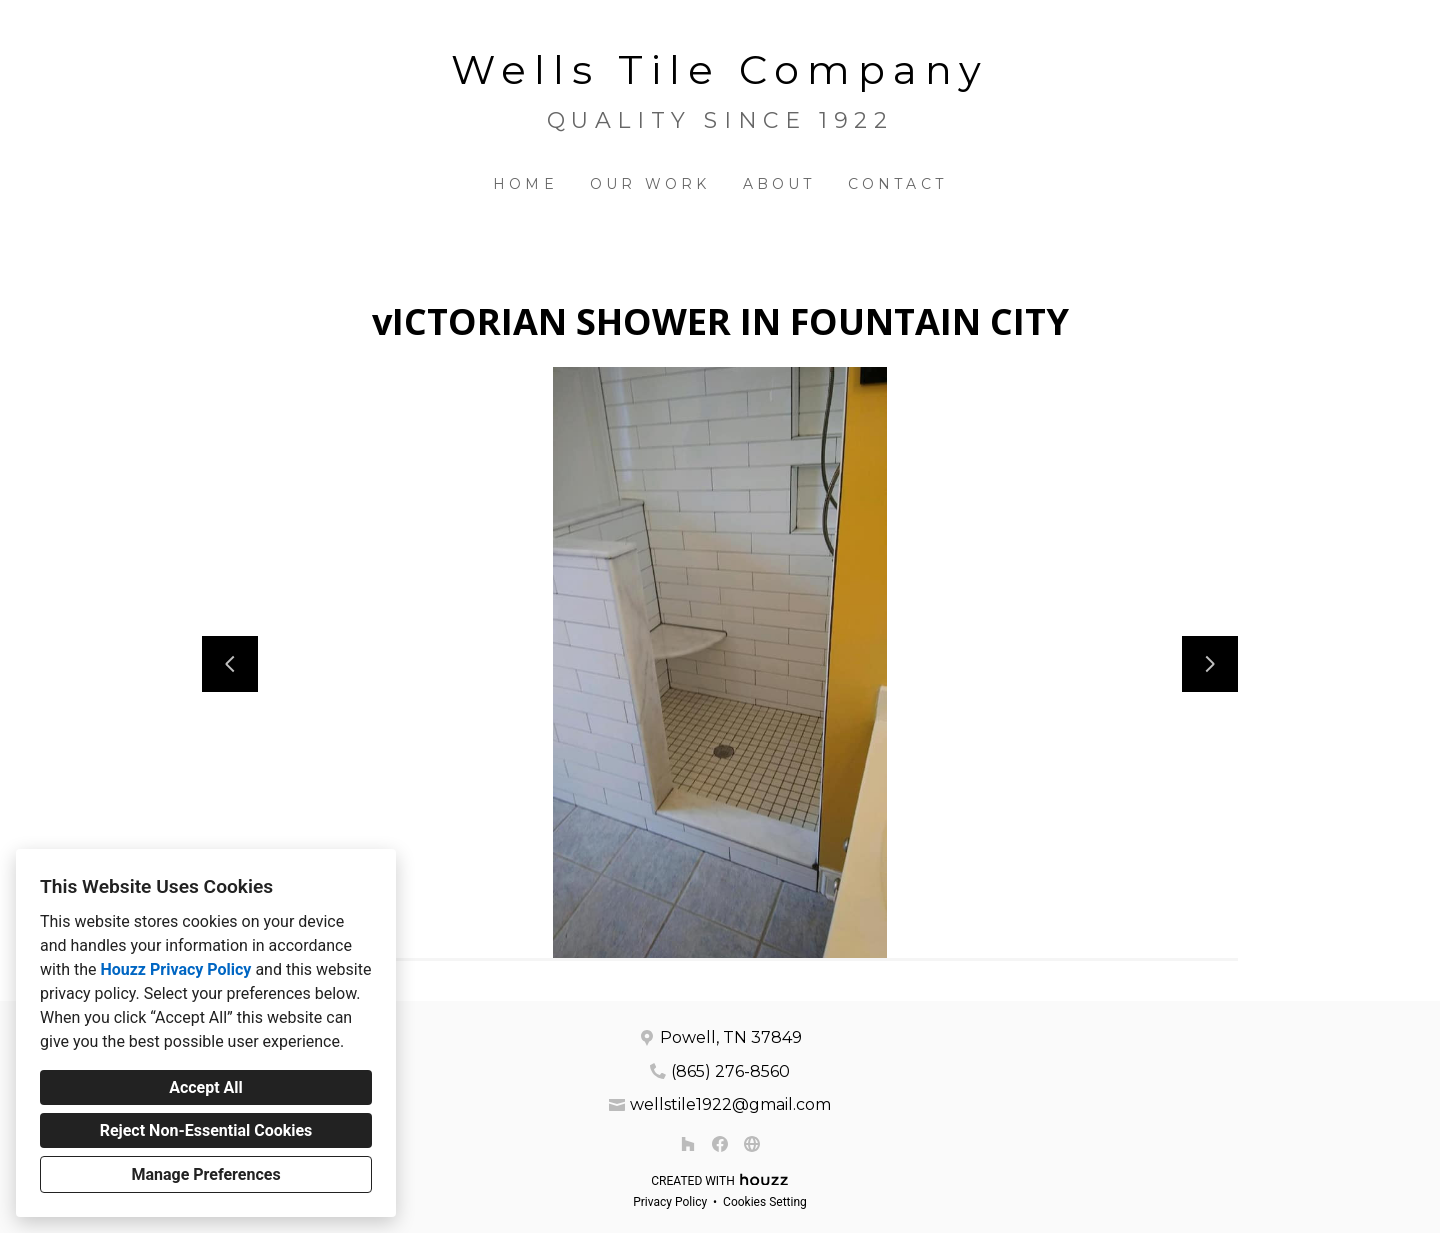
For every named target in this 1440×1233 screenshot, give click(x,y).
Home (525, 184)
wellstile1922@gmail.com (730, 1104)
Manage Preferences (205, 1174)
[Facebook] (720, 1144)
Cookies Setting (765, 1202)
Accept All (206, 1087)
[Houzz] (688, 1144)
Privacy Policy (670, 1202)
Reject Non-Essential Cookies (206, 1130)
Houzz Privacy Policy (175, 969)
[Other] (752, 1144)
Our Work (650, 184)
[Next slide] (1210, 664)
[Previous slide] (230, 664)
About (779, 184)
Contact (897, 184)
